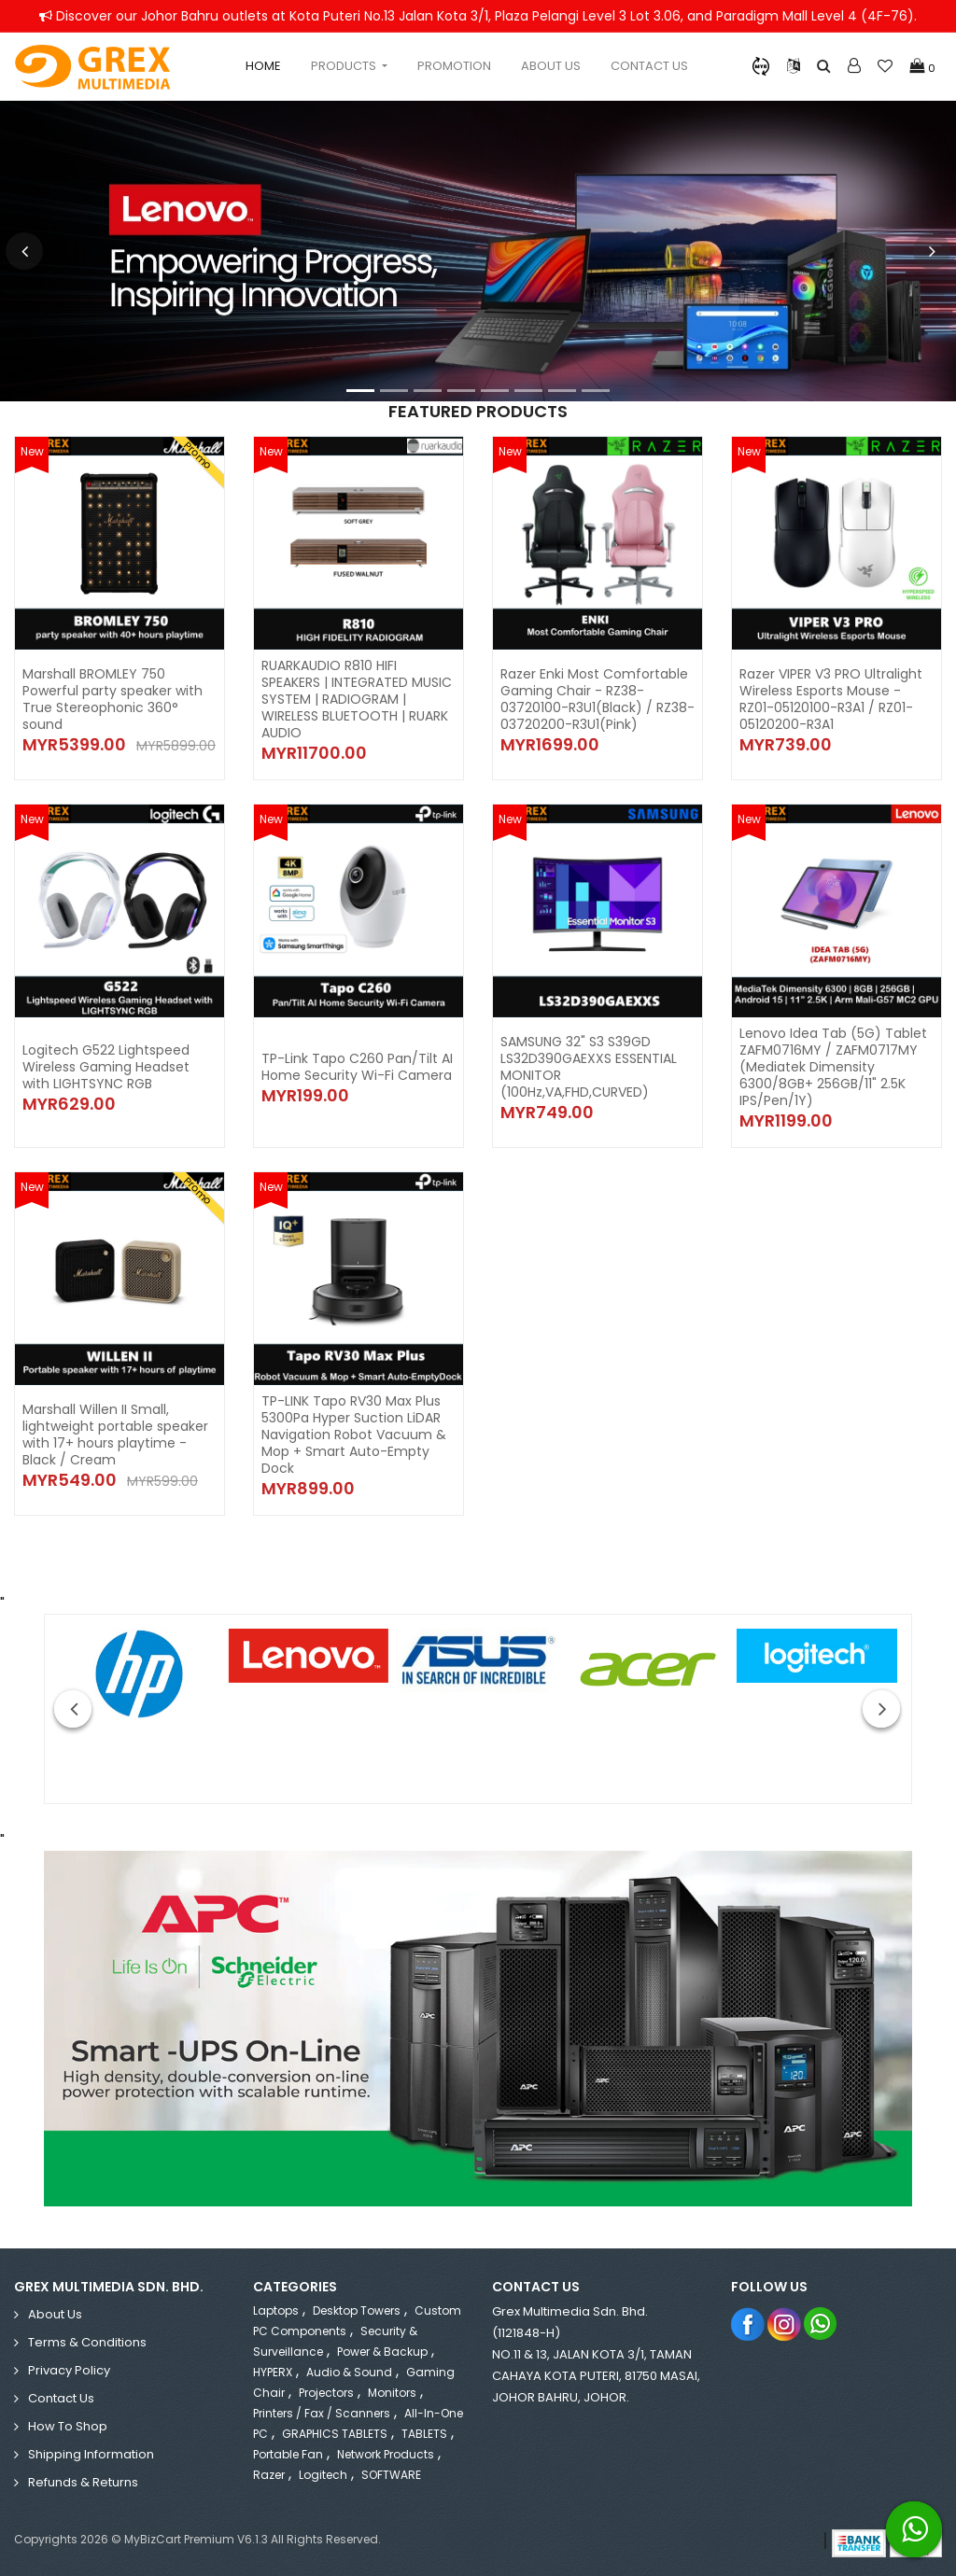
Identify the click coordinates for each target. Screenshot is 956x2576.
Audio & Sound (349, 2372)
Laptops (276, 2310)
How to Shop (67, 2426)
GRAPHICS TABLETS (334, 2434)
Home (263, 66)
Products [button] (345, 66)
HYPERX (272, 2372)
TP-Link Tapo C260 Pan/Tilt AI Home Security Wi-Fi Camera (357, 1067)
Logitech (323, 2475)
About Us (551, 66)
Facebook (748, 2323)
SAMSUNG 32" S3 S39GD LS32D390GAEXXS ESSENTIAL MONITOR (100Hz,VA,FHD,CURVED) (588, 1066)
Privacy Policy (69, 2370)
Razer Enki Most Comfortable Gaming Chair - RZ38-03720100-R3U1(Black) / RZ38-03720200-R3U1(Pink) (597, 699)
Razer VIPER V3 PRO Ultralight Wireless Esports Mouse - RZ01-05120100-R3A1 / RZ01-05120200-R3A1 (830, 699)
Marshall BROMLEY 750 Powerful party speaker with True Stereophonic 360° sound (112, 699)
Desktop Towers (357, 2310)
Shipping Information (91, 2454)
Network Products (385, 2454)
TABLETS (424, 2434)
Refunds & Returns (83, 2482)
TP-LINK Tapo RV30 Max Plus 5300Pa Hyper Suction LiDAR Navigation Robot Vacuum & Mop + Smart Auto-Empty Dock (353, 1434)
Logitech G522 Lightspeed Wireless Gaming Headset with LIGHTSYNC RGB (106, 1067)
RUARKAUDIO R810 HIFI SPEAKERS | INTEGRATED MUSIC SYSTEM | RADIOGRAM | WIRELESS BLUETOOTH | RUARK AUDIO (356, 699)
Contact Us (649, 66)
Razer (269, 2475)
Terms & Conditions (87, 2342)
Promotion (454, 66)
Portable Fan (288, 2454)
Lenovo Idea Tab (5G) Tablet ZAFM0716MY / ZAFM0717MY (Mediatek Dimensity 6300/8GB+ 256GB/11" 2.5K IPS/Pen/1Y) (833, 1067)
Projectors (326, 2393)
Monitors (392, 2393)
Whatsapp (821, 2323)
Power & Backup (382, 2351)
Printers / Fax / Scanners (321, 2413)
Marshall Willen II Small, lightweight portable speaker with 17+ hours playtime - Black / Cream (115, 1434)
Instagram (784, 2323)
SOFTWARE (391, 2475)
